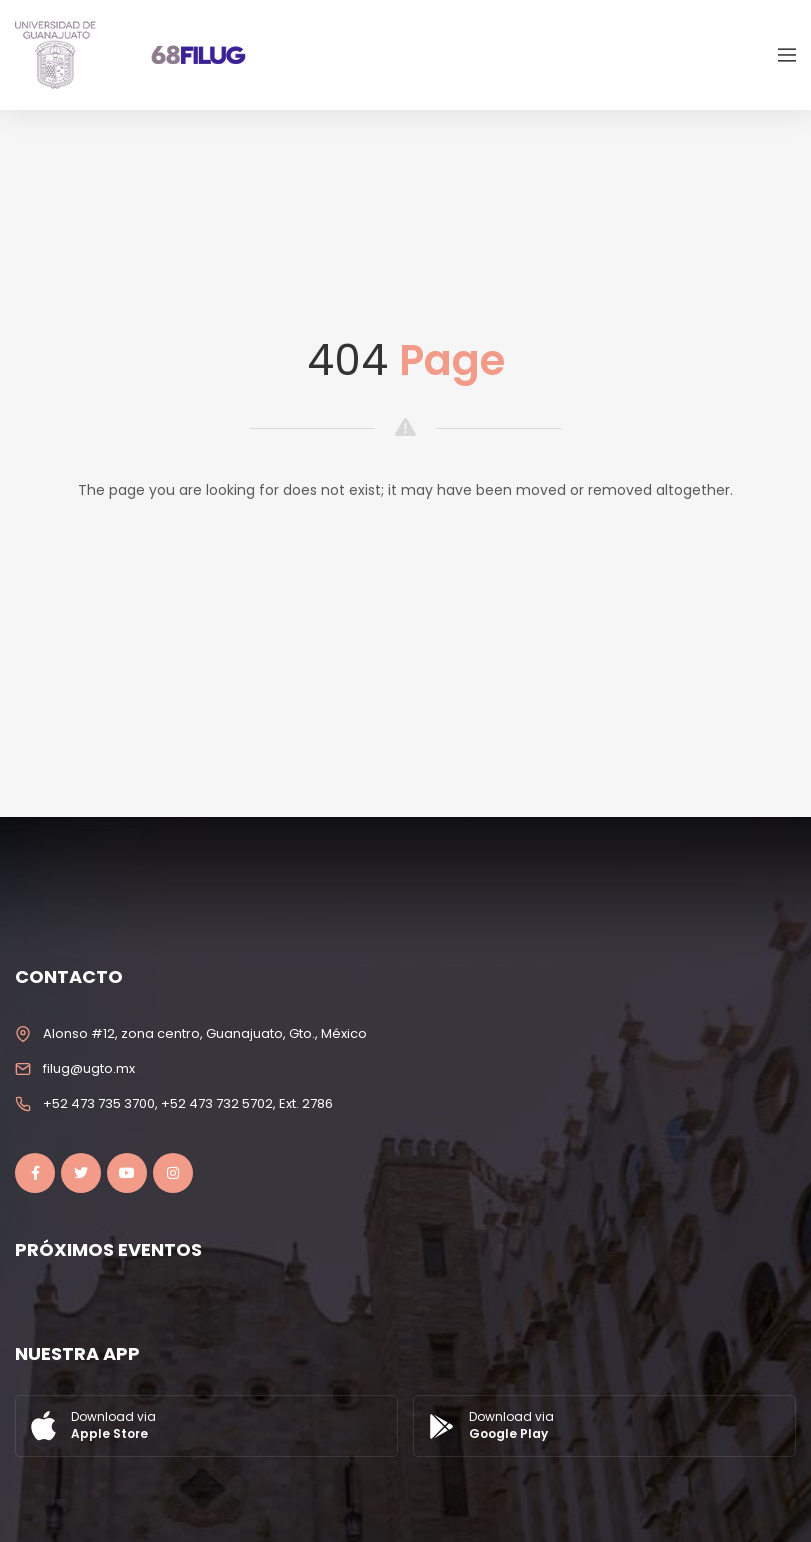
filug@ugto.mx (89, 1068)
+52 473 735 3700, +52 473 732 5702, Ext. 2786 (188, 1103)
